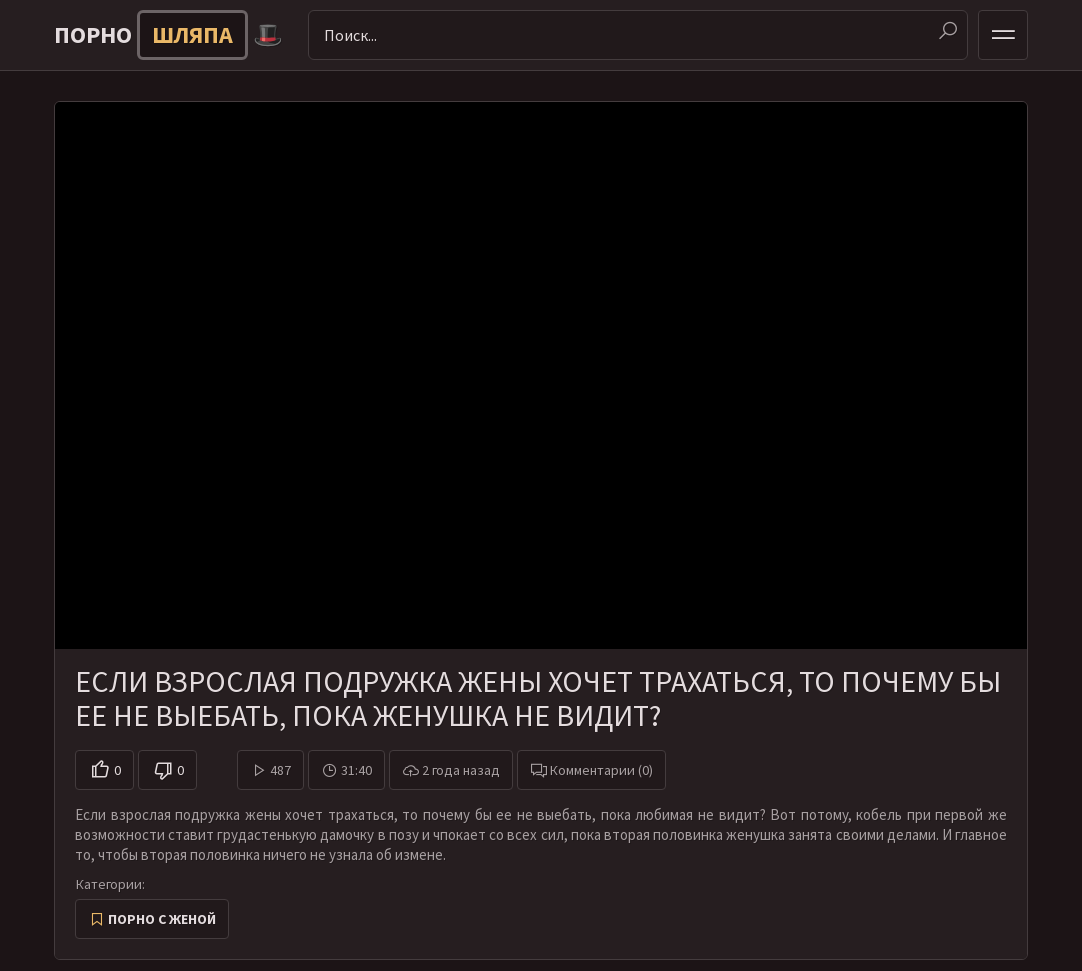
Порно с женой (162, 919)
